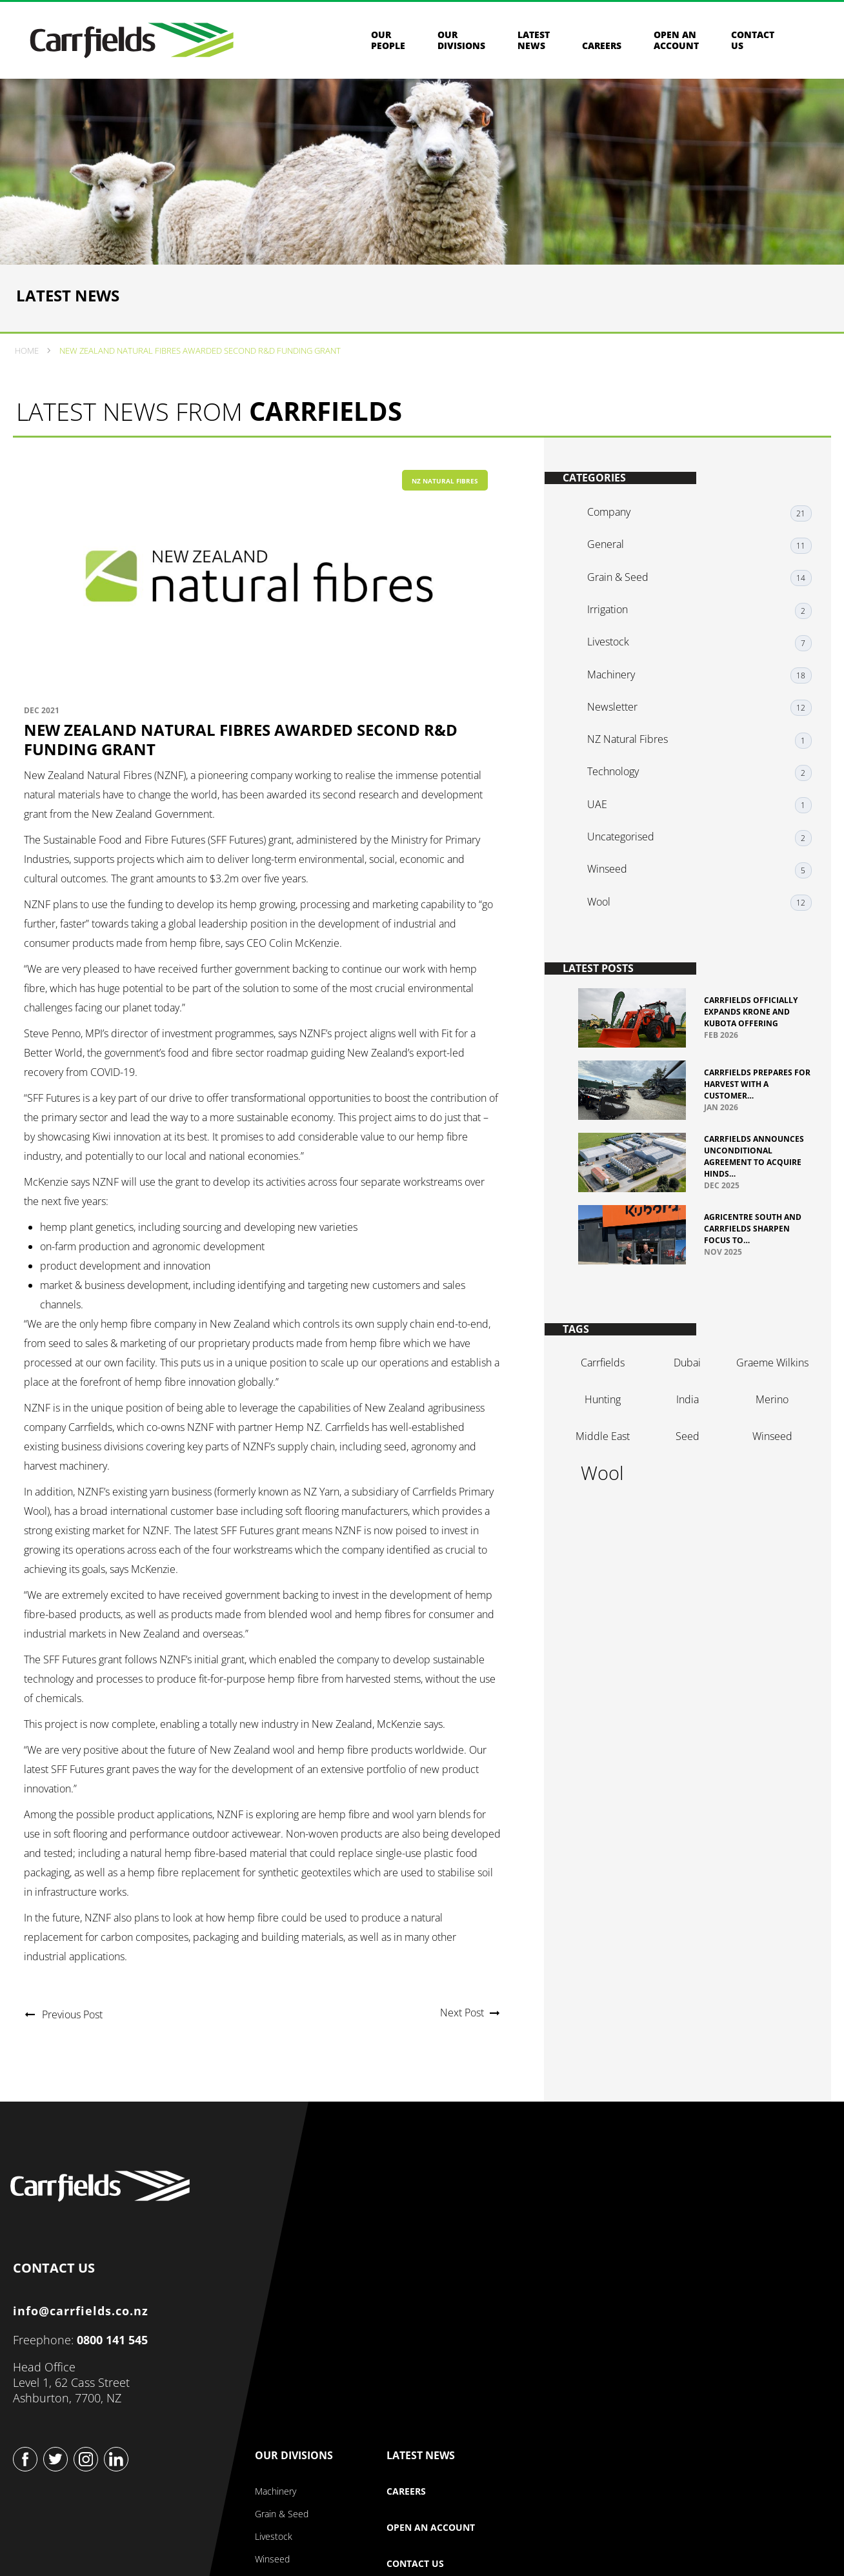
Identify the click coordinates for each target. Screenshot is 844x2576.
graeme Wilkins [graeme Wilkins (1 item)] (766, 1390)
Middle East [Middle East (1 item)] (604, 1463)
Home (29, 381)
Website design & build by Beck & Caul (749, 2545)
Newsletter (619, 729)
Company (615, 554)
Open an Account (676, 45)
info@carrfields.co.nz (84, 2356)
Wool (605, 903)
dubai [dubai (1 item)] (685, 1390)
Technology (619, 787)
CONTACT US (58, 2311)
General (612, 583)
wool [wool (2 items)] (604, 1500)
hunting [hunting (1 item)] (604, 1426)
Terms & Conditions (427, 2537)
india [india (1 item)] (685, 1426)
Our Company (431, 2210)
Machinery (617, 700)
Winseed (614, 874)
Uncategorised (627, 845)
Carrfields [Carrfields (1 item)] (604, 1390)
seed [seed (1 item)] (685, 1463)
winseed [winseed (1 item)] (766, 1463)
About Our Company (433, 2245)
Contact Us (683, 2318)
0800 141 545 (116, 2385)
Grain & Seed (624, 612)
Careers (601, 50)
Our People (388, 45)
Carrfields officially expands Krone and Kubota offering (751, 1021)
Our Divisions (461, 45)
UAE (604, 816)
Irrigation (614, 641)
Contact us (752, 45)
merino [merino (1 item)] (766, 1426)
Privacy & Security (320, 2537)
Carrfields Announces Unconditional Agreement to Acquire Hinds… (752, 1170)
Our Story (411, 2268)
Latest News (533, 45)
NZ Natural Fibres (445, 515)
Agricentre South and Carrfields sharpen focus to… (752, 1248)
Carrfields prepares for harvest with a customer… (748, 1093)
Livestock (615, 671)
